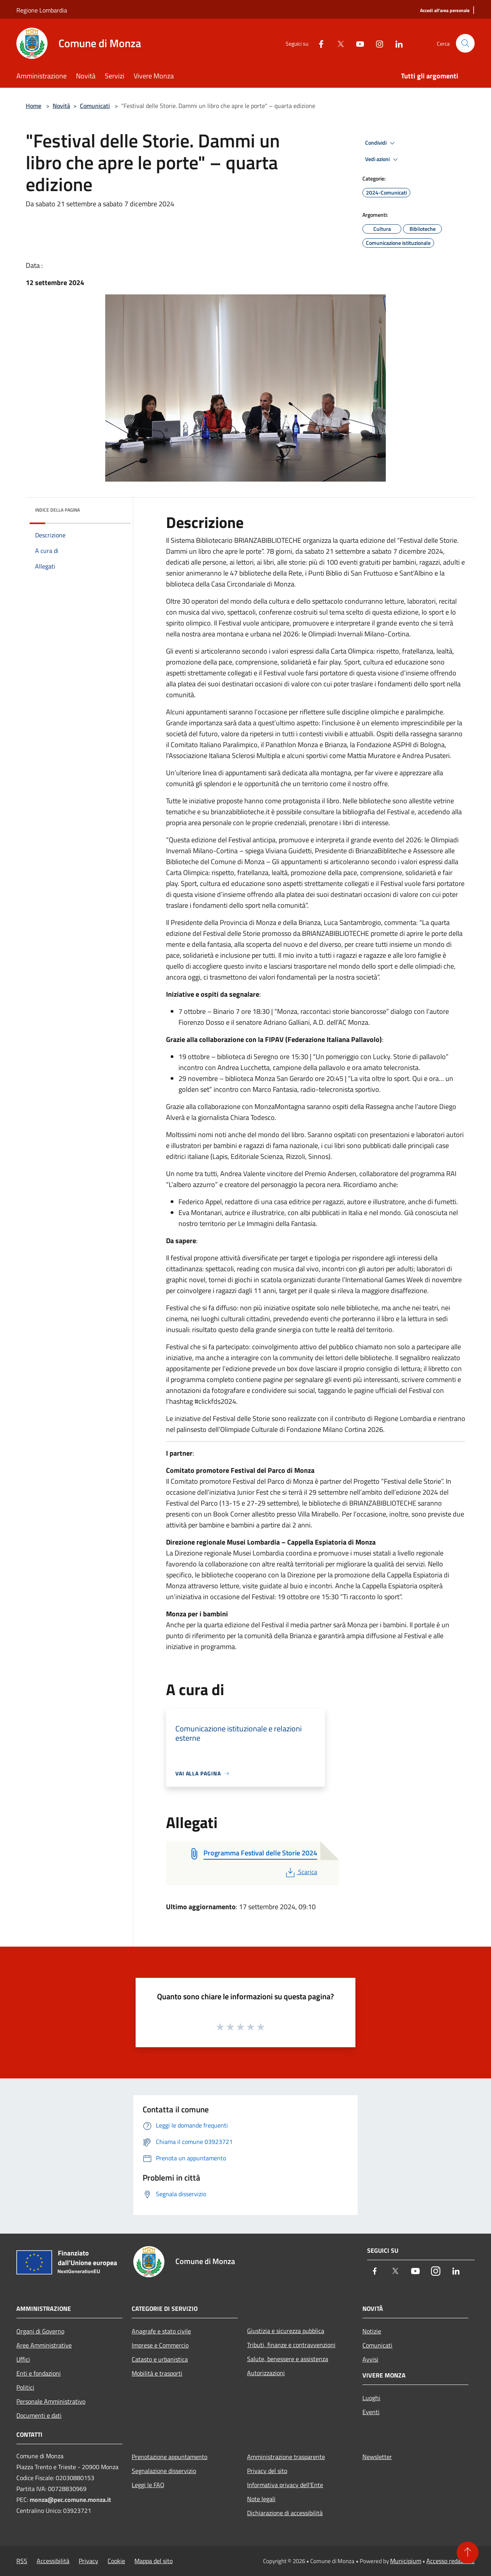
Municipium (405, 2560)
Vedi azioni (382, 159)
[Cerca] (465, 43)
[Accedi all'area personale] (445, 10)
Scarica (300, 1871)
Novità (61, 105)
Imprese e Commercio (160, 2345)
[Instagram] (376, 43)
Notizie (371, 2331)
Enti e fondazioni (38, 2373)
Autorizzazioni (266, 2373)
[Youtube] (357, 43)
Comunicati (95, 105)
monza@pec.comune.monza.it (70, 2499)
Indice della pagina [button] (57, 510)
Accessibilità (53, 2560)
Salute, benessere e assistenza (287, 2358)
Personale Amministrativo (50, 2401)
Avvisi (370, 2359)
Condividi (381, 143)
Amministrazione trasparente (286, 2456)
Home (33, 105)
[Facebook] (318, 43)
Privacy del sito (267, 2470)
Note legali (261, 2498)
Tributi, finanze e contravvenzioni (291, 2344)
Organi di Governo (40, 2331)
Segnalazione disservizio (164, 2470)
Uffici (23, 2359)
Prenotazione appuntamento (169, 2456)
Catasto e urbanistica (160, 2359)
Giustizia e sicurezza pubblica (285, 2330)
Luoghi (371, 2397)
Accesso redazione (450, 2560)
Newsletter (377, 2456)
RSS (21, 2560)
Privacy (88, 2560)
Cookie (116, 2560)
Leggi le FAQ (148, 2484)
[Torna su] (468, 2553)
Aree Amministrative (44, 2345)
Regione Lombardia (41, 10)
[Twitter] (337, 43)
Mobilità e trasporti (157, 2373)
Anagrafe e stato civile (161, 2331)
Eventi (371, 2412)
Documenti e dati (39, 2415)
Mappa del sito (153, 2560)
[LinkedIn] (396, 43)
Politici (25, 2387)
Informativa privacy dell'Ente (285, 2484)
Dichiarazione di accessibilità (285, 2513)
